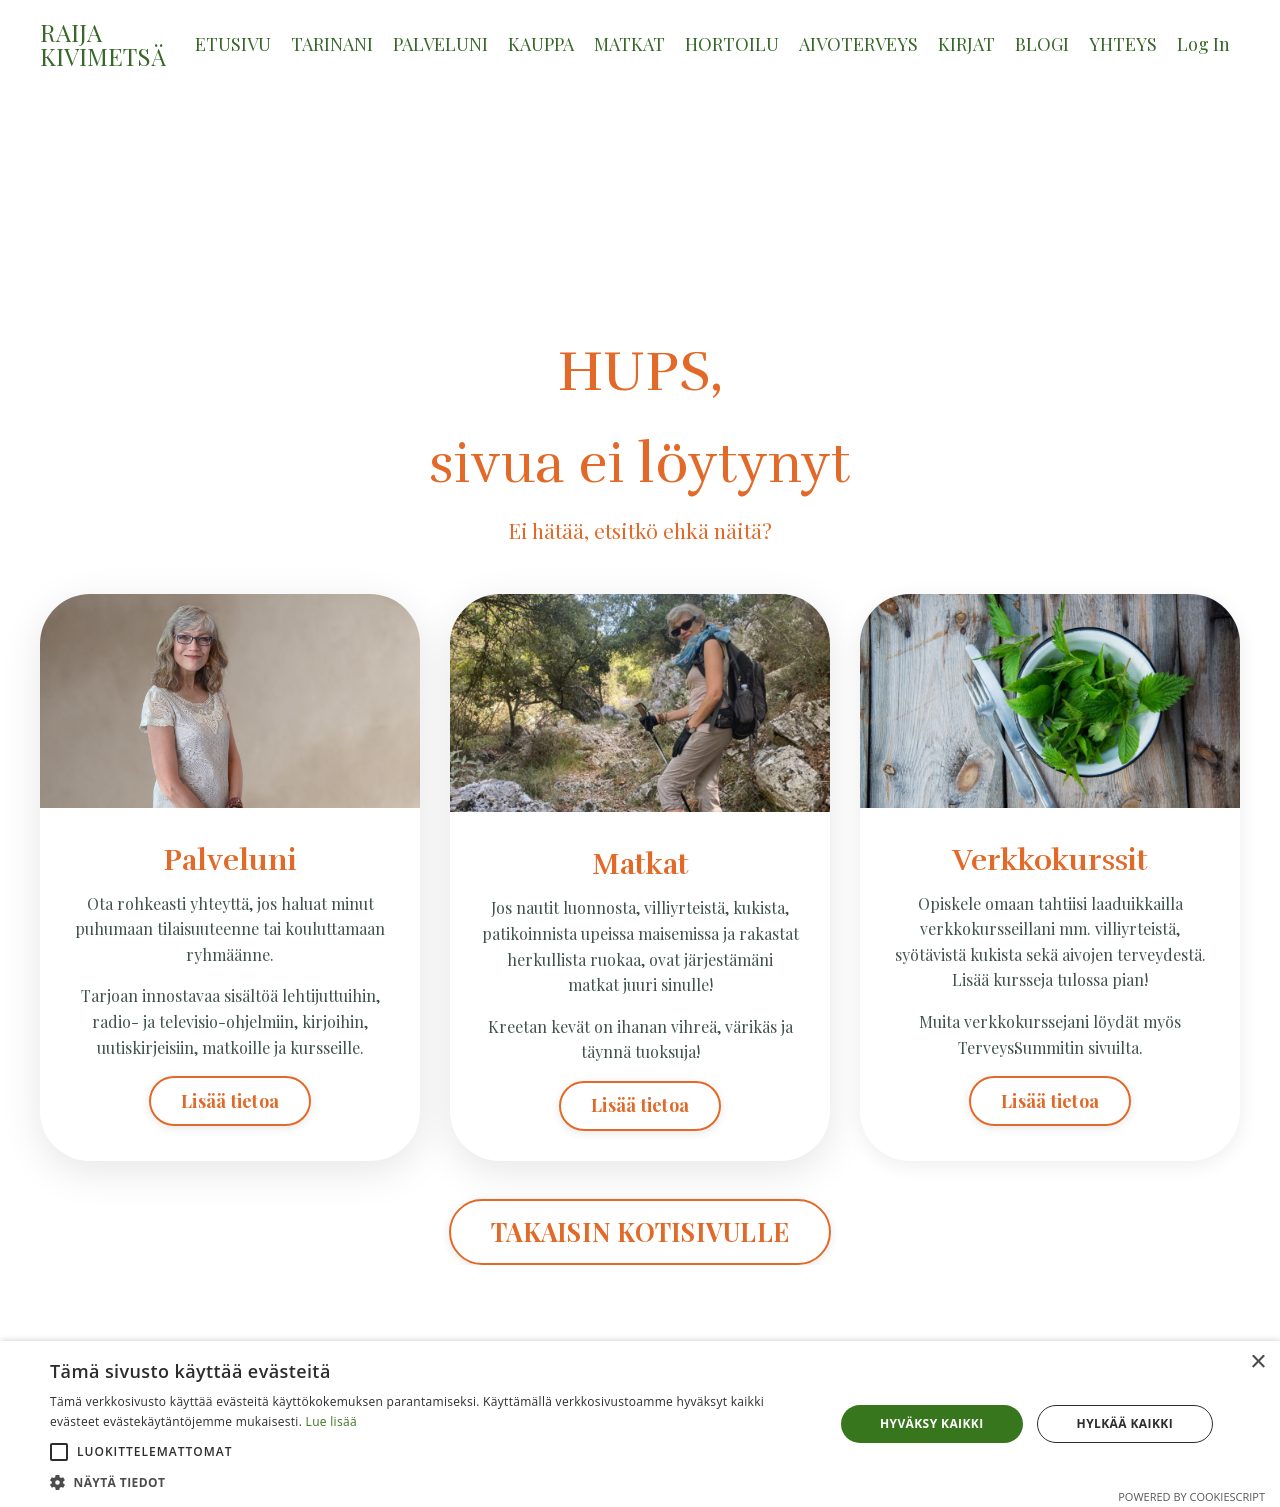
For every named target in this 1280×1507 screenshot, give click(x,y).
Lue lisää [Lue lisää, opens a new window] (331, 1421)
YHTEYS (1123, 44)
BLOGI (1042, 44)
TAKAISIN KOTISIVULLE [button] (640, 1231)
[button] (59, 1452)
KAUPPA (541, 44)
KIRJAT (966, 44)
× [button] (1257, 1362)
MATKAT (629, 44)
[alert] (640, 1424)
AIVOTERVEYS (858, 44)
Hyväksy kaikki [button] (932, 1423)
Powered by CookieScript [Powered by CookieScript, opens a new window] (1191, 1496)
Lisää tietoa (230, 1101)
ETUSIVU (233, 44)
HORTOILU (732, 44)
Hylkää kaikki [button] (1125, 1423)
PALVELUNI (440, 44)
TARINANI (332, 44)
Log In (1203, 44)
